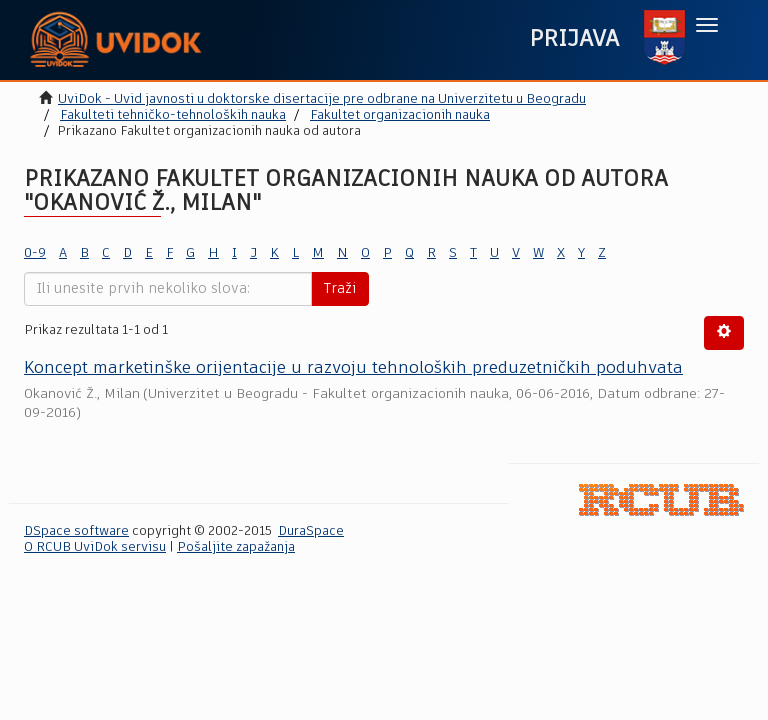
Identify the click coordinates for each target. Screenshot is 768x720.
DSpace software (76, 531)
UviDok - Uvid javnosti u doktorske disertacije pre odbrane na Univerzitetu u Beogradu (322, 99)
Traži (340, 289)
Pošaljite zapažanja (236, 547)
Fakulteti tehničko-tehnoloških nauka (173, 115)
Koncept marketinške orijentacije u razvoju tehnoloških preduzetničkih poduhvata (353, 368)
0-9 (35, 253)
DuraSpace (311, 531)
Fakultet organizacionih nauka (400, 115)
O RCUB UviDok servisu (95, 547)
